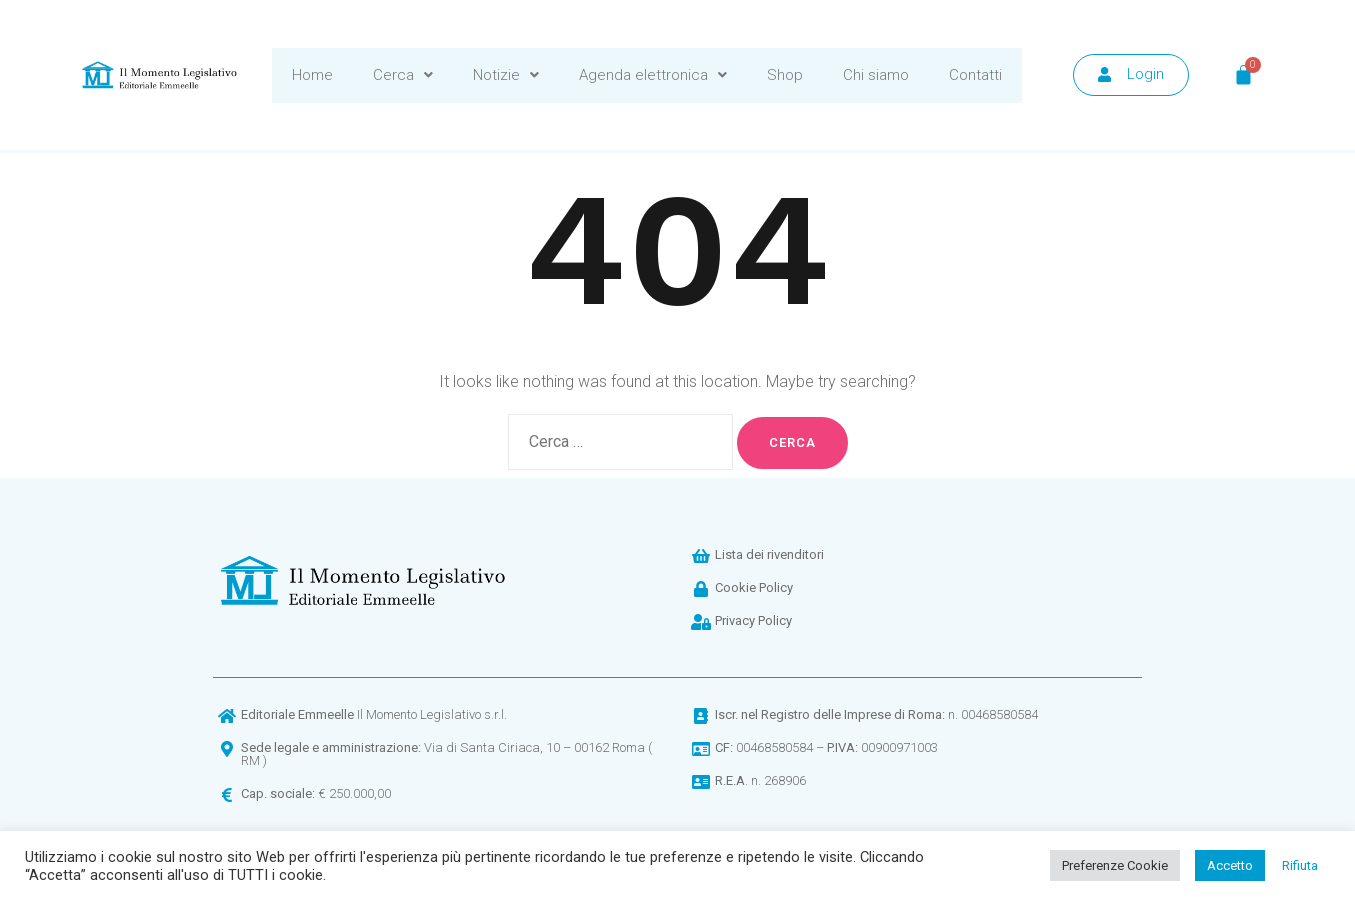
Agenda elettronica (653, 75)
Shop (785, 75)
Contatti (975, 75)
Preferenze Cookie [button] (1115, 865)
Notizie (506, 75)
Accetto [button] (1230, 865)
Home (312, 75)
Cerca (403, 75)
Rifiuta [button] (1300, 865)
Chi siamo (876, 75)
